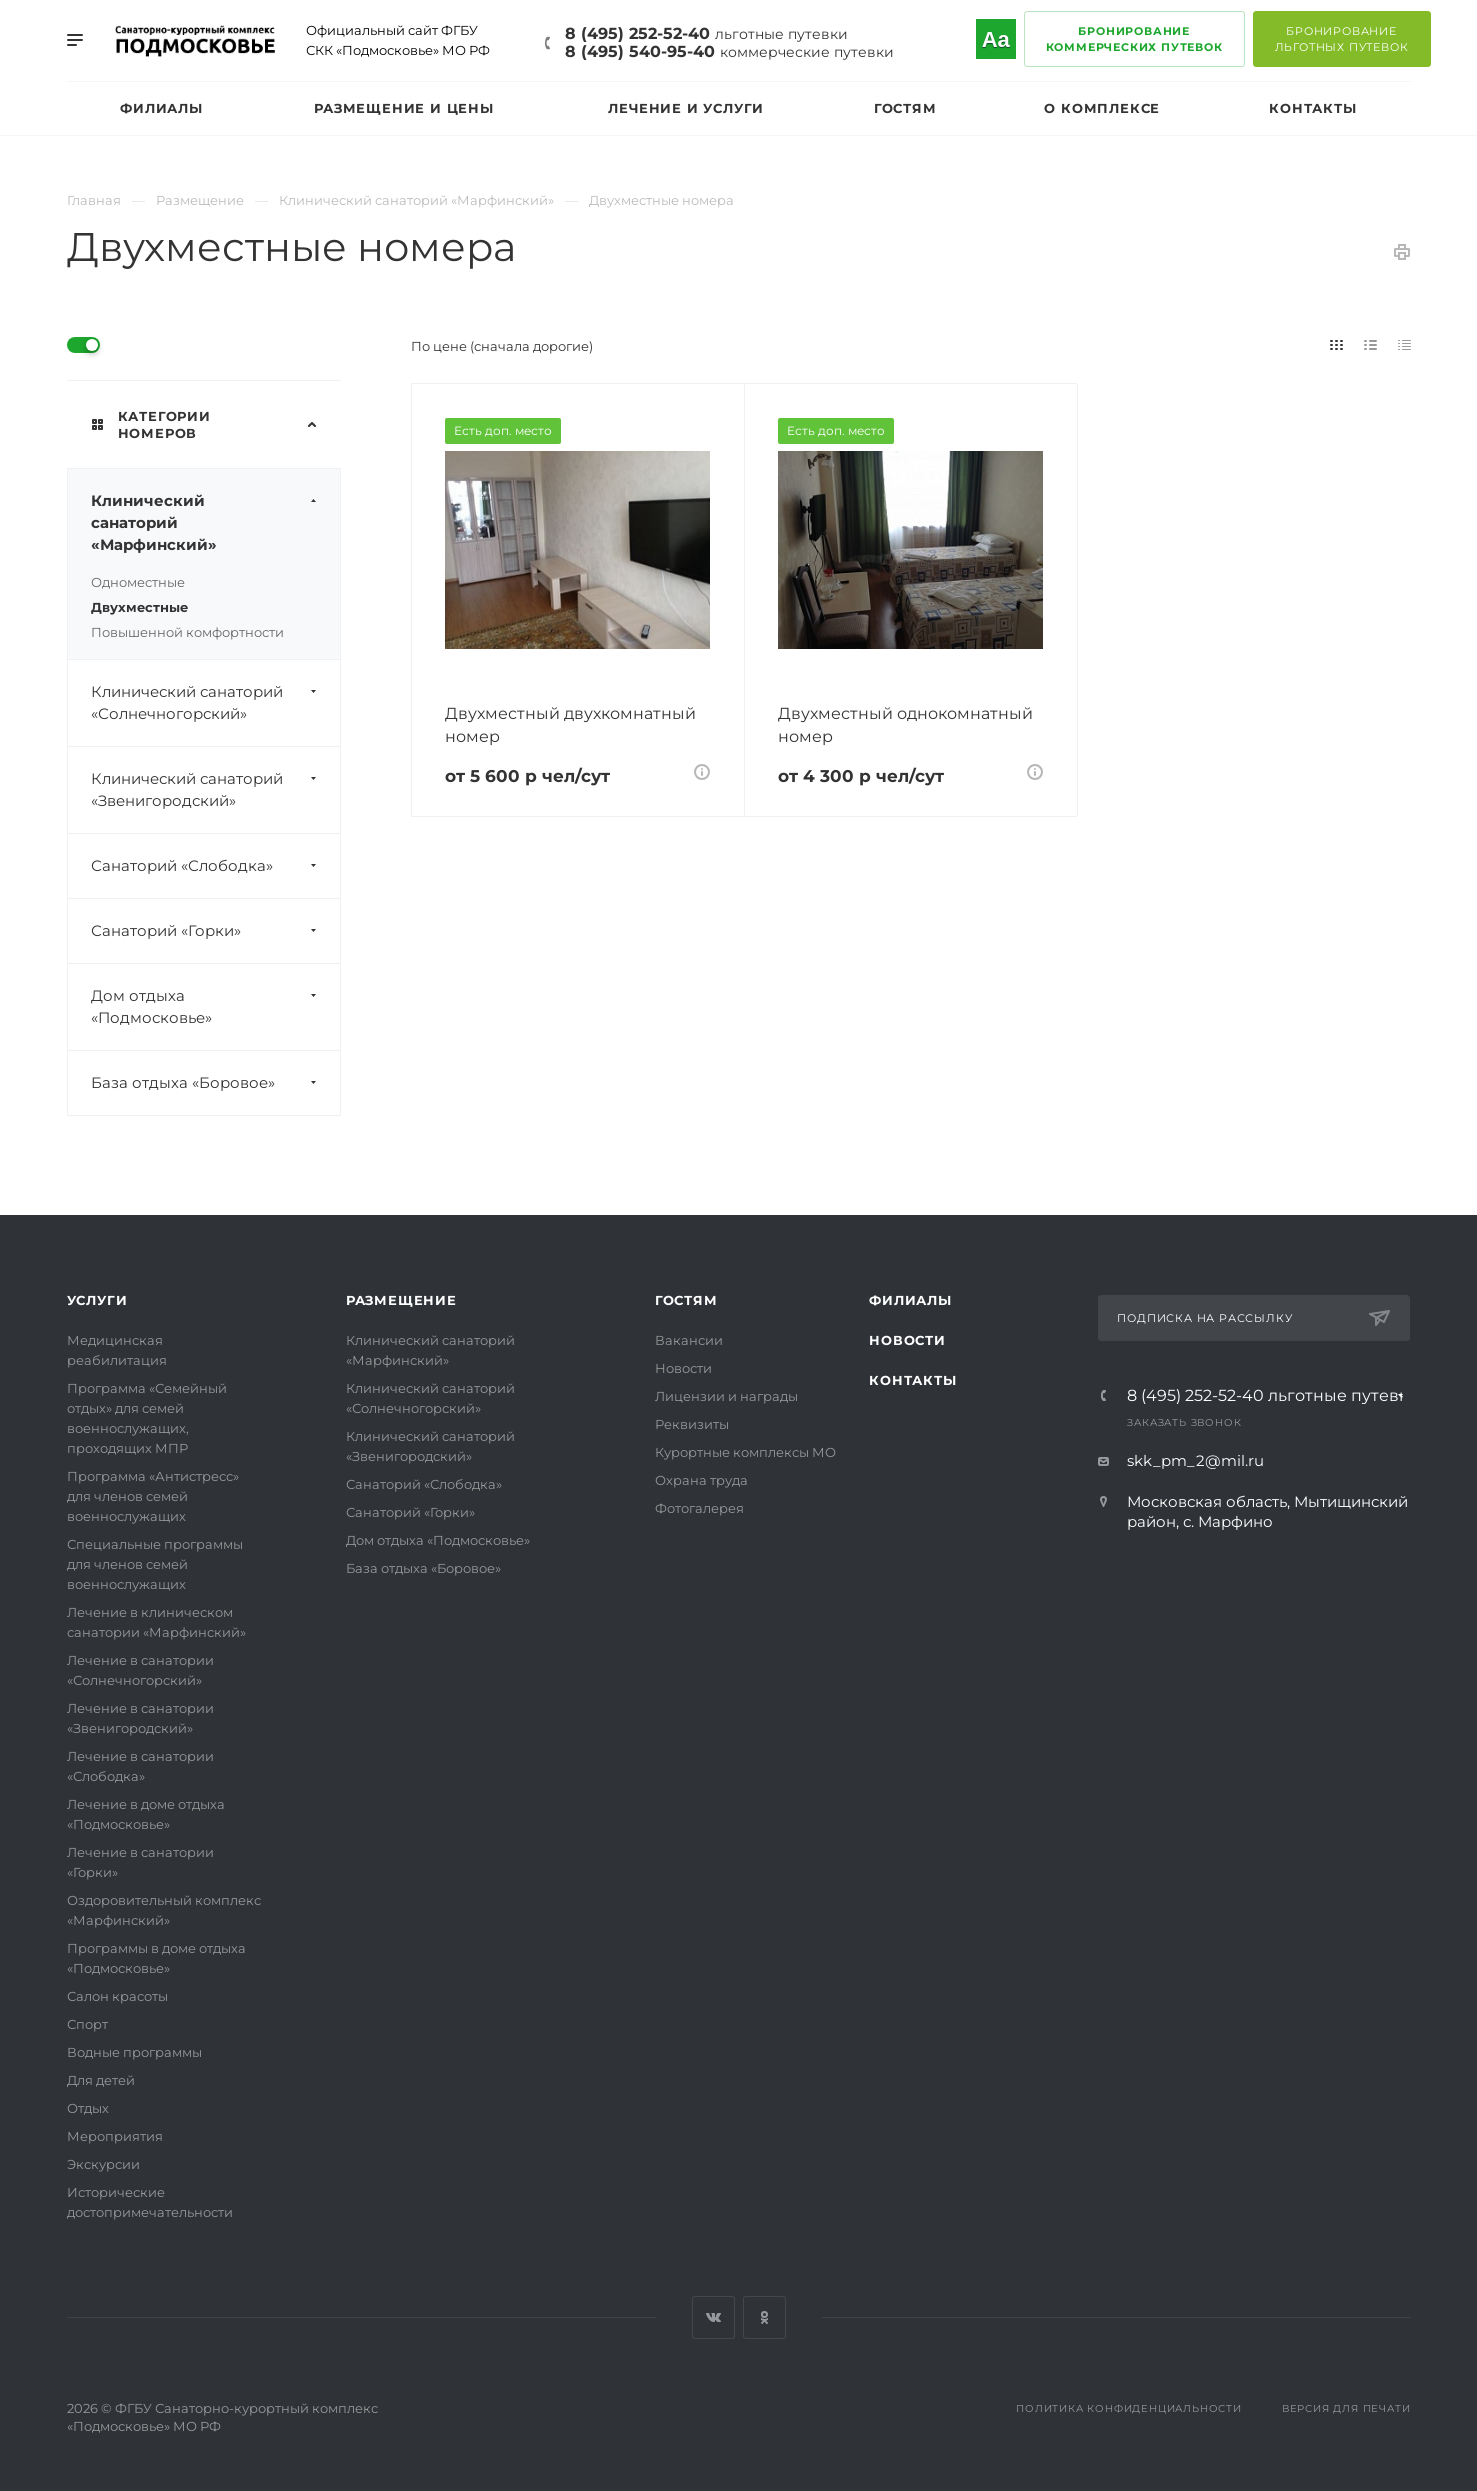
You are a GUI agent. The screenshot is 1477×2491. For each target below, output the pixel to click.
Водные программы (134, 2052)
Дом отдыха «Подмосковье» (215, 1007)
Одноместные (138, 582)
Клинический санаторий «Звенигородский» (215, 790)
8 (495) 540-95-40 (729, 51)
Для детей (101, 2080)
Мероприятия (115, 2136)
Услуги (97, 1300)
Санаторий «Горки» (215, 931)
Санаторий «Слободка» (215, 866)
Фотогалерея (699, 1508)
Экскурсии (103, 2164)
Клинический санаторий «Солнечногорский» (215, 703)
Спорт (87, 2024)
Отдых (88, 2108)
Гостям (686, 1300)
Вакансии (689, 1340)
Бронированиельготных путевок (1342, 39)
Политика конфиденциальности (1129, 2408)
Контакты (912, 1380)
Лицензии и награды (726, 1396)
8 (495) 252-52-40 (706, 33)
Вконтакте (713, 2317)
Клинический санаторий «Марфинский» (215, 523)
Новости (683, 1368)
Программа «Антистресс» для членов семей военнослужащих (153, 1496)
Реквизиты (692, 1424)
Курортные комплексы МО (745, 1452)
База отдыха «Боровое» (215, 1083)
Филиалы (910, 1300)
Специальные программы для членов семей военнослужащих (155, 1564)
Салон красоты (117, 1996)
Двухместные (139, 607)
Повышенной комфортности (187, 632)
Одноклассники (764, 2317)
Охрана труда (701, 1480)
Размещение (401, 1300)
